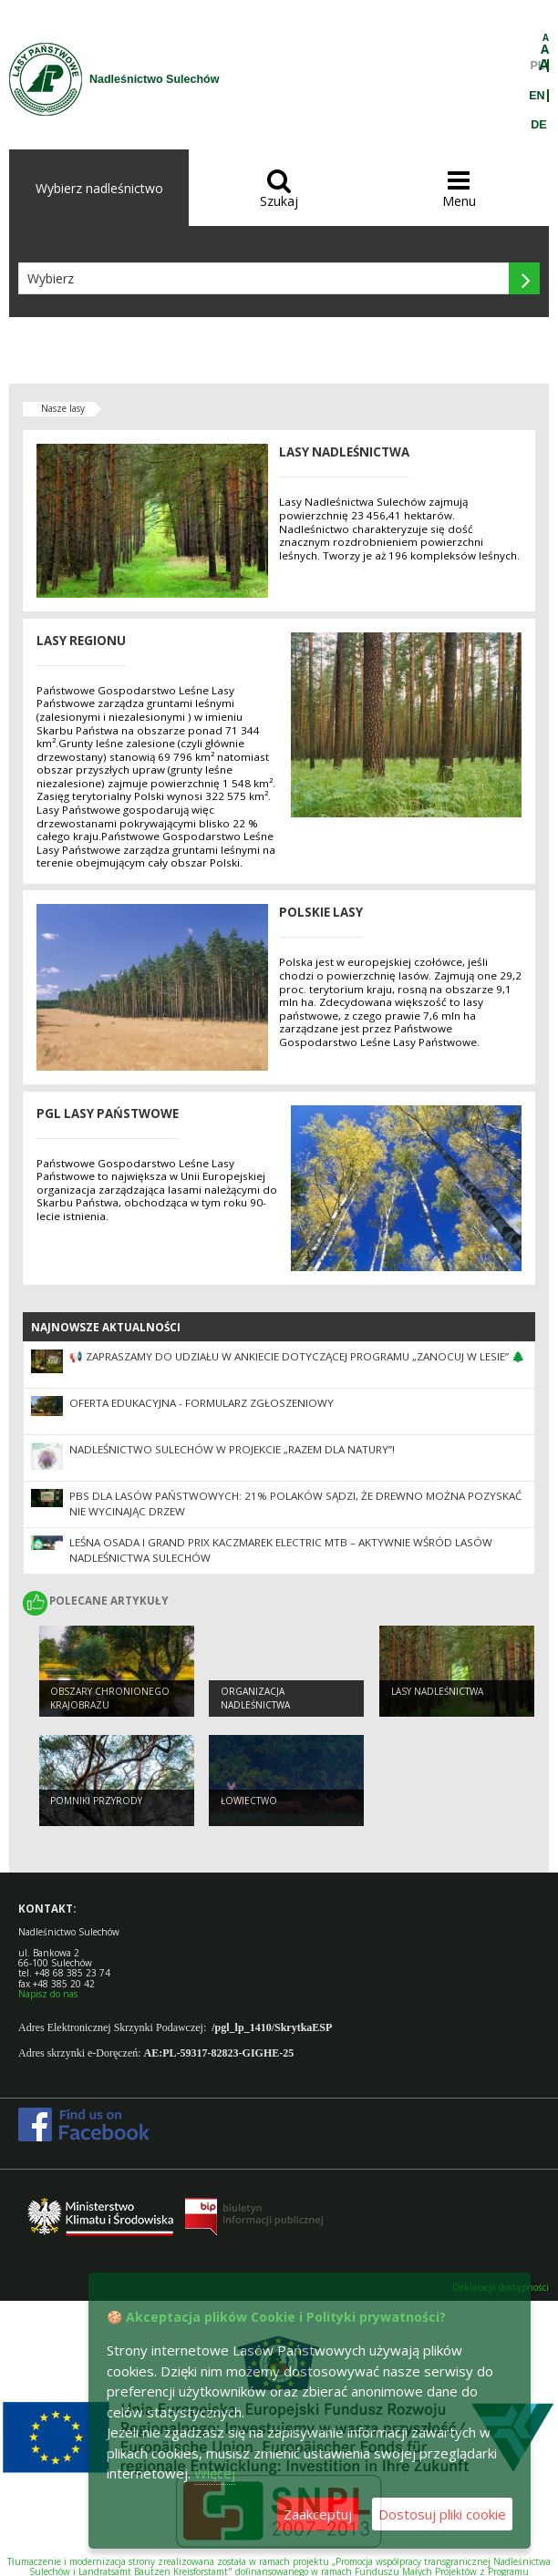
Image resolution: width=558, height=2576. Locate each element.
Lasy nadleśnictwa (437, 1691)
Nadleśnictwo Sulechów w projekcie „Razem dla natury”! (232, 1449)
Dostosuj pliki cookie (442, 2514)
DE (538, 124)
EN (536, 95)
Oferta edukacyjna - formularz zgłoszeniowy (201, 1403)
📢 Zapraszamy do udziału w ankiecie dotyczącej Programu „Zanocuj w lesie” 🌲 (297, 1356)
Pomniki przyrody (96, 1800)
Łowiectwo (249, 1800)
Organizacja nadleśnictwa (255, 1698)
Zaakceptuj (318, 2514)
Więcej (214, 2473)
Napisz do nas (48, 1993)
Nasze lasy (63, 408)
